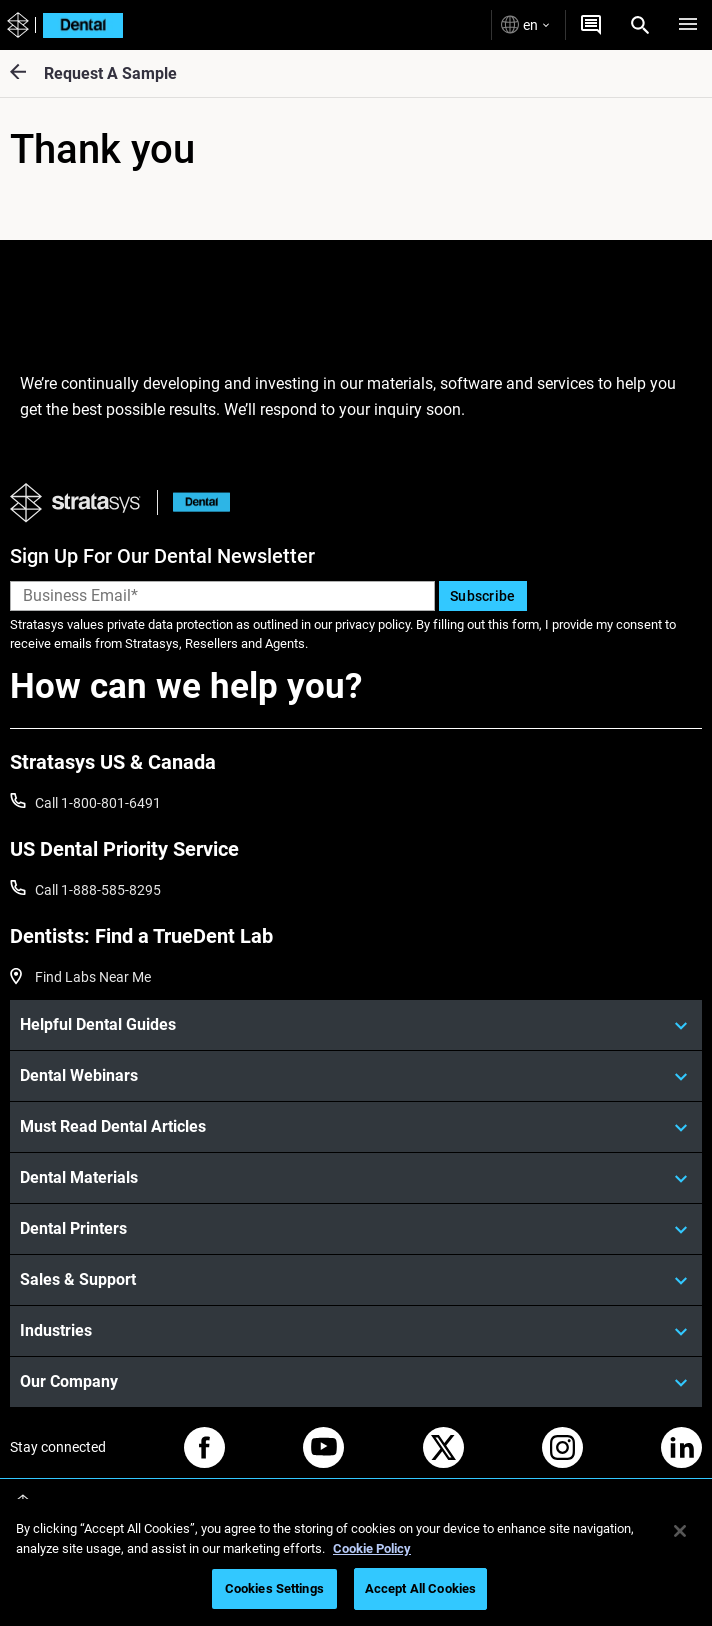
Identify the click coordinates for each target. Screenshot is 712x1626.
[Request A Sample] (27, 73)
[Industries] (356, 1331)
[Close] (680, 1531)
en (525, 24)
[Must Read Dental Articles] (356, 1127)
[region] (356, 1562)
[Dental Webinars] (356, 1076)
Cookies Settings (274, 1588)
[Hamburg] (688, 25)
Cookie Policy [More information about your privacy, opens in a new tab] (372, 1548)
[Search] (640, 25)
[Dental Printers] (356, 1229)
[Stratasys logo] (16, 25)
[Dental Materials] (356, 1178)
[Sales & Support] (356, 1280)
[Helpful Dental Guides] (356, 1025)
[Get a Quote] (591, 25)
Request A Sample (110, 73)
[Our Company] (356, 1382)
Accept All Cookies (420, 1588)
